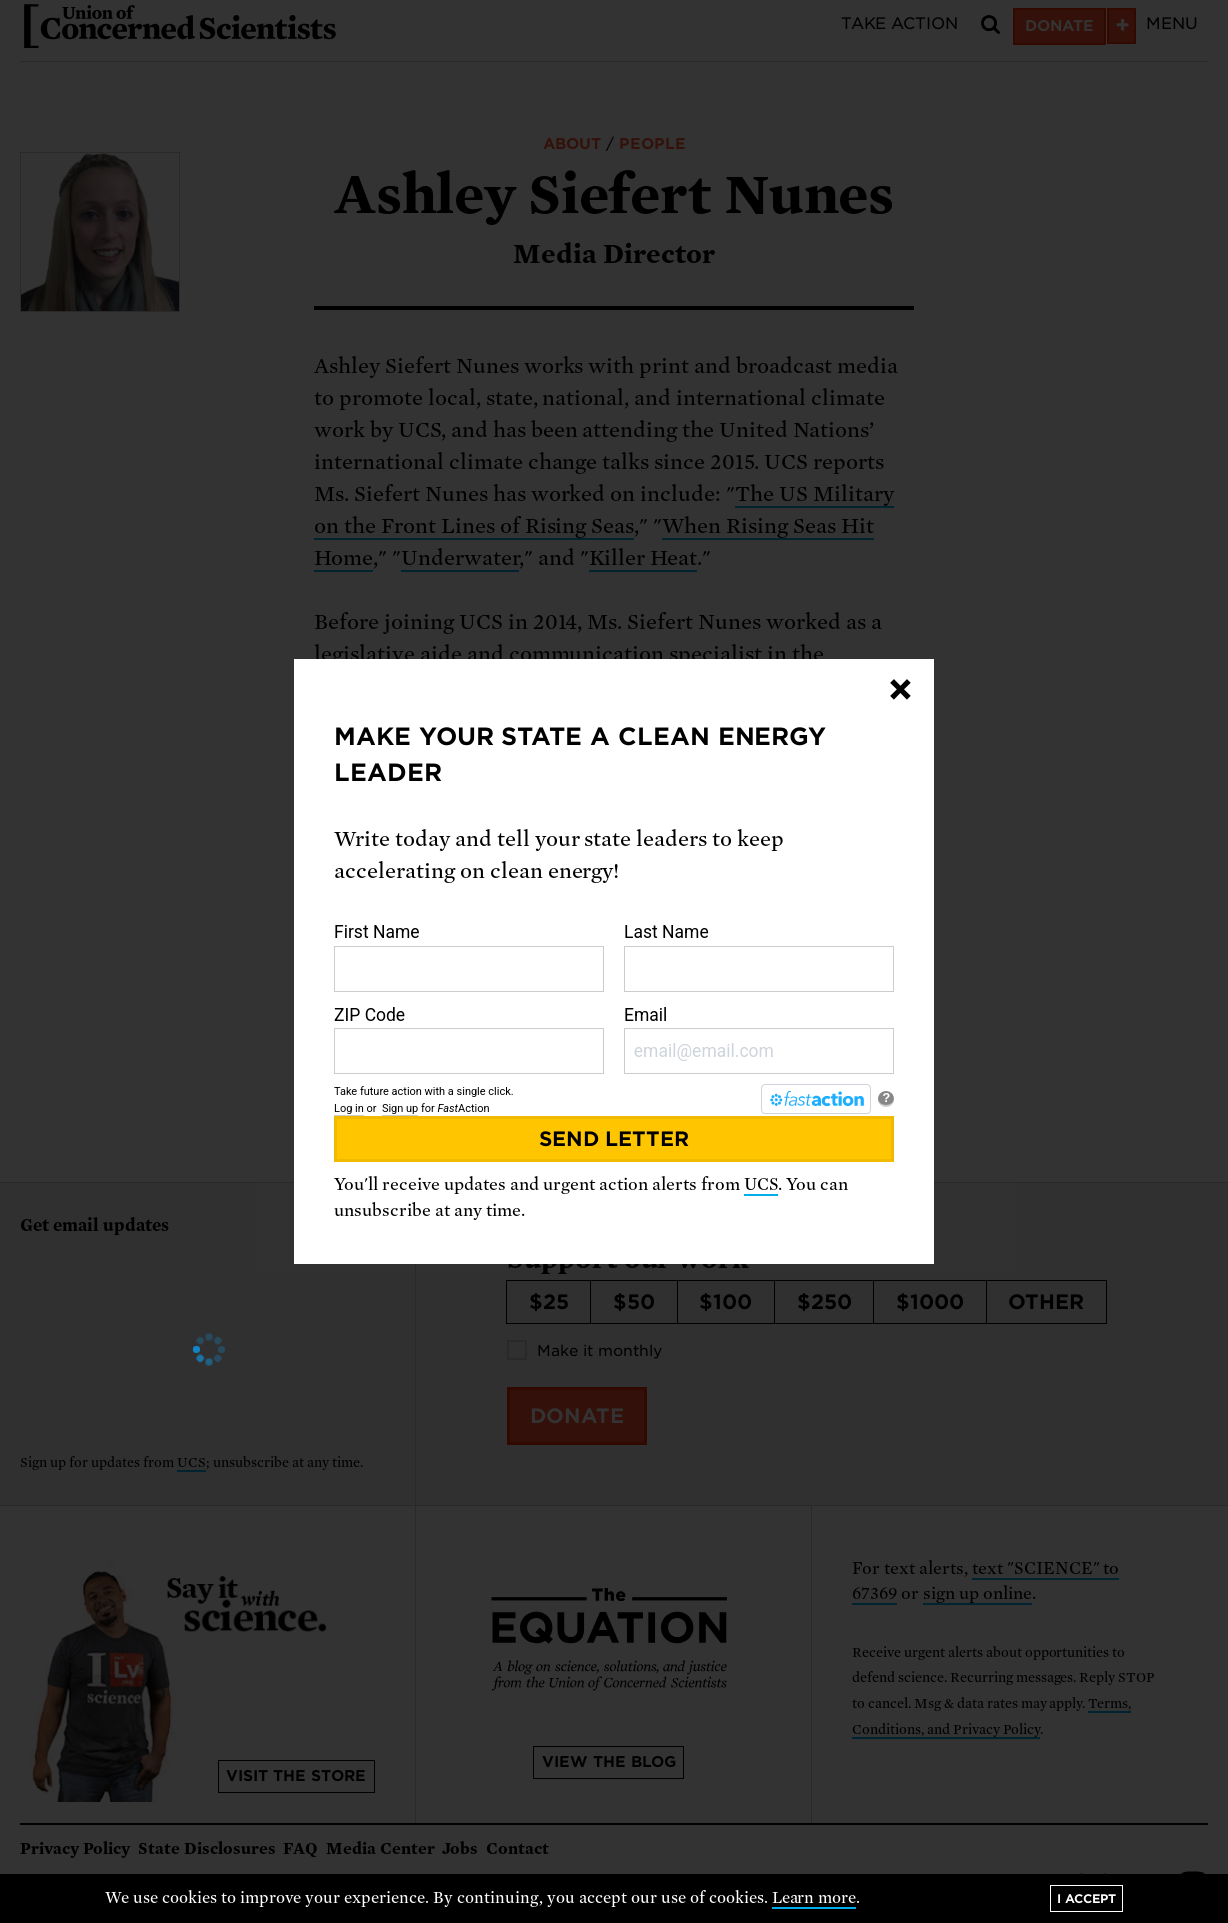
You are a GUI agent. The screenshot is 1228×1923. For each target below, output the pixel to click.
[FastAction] (816, 1099)
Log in (349, 1108)
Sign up (400, 1108)
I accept (1086, 1898)
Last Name (759, 957)
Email (759, 1040)
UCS (761, 1184)
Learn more (814, 1898)
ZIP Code (469, 1040)
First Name (469, 957)
